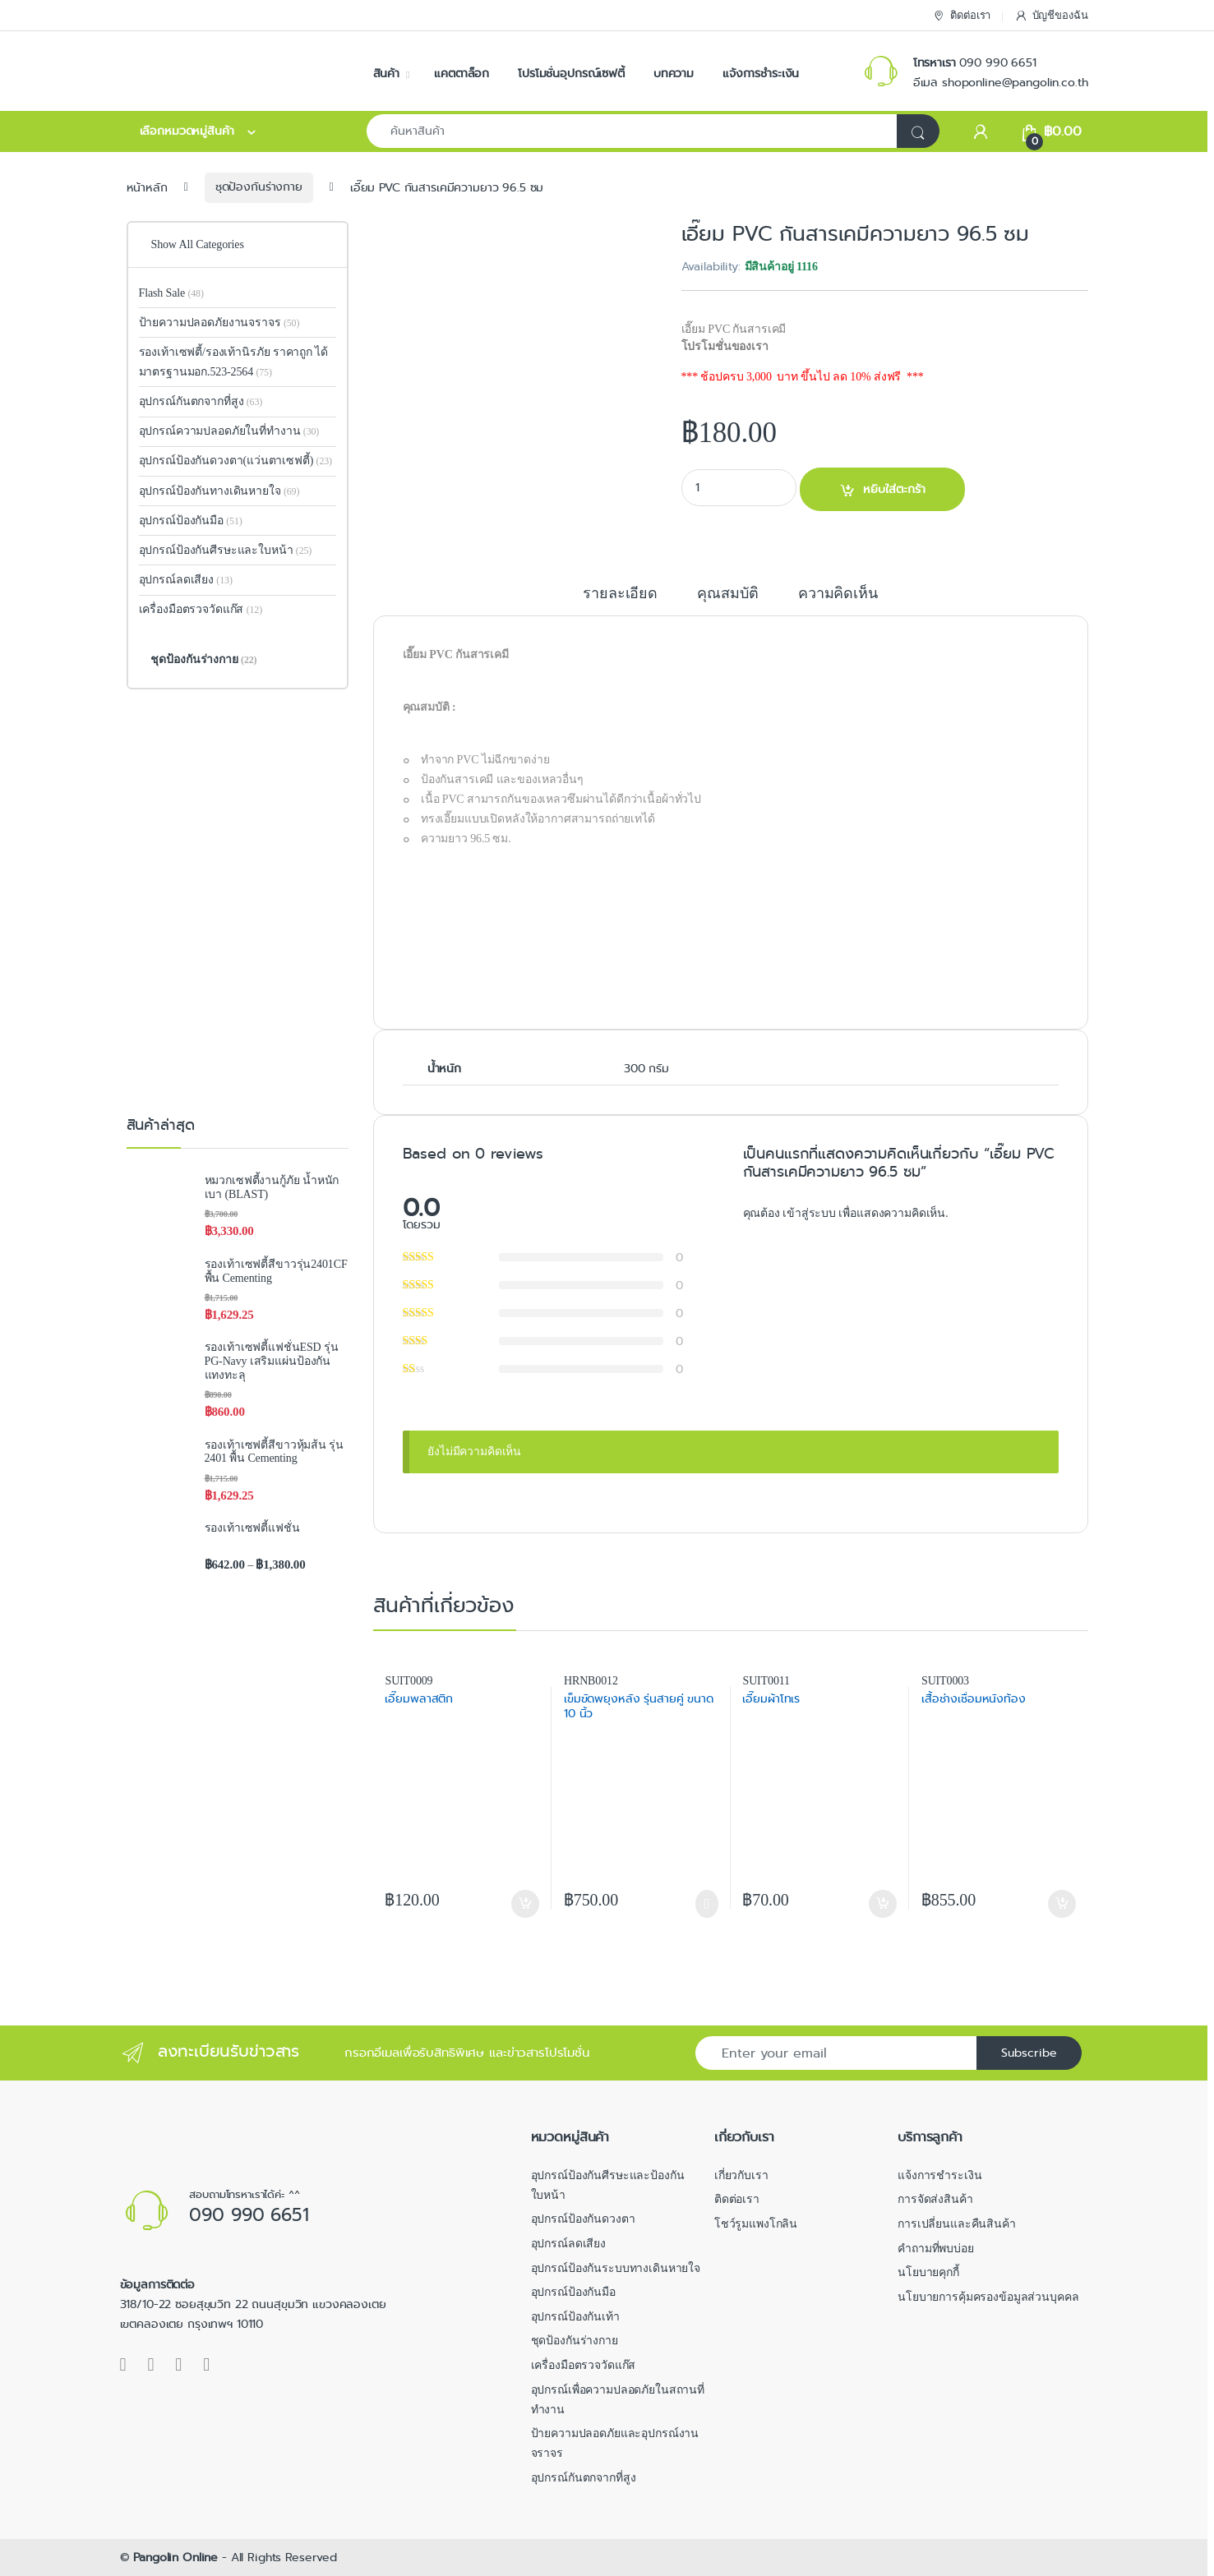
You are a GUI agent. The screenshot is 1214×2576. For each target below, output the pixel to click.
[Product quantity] (738, 487)
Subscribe (1029, 2052)
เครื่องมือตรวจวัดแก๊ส (201, 609)
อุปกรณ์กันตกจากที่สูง (201, 401)
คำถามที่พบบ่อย (936, 2248)
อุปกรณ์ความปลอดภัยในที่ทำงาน (229, 431)
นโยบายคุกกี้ (928, 2272)
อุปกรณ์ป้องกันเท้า (575, 2317)
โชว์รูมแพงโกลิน (755, 2224)
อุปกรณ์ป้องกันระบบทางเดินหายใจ (616, 2268)
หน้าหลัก (147, 186)
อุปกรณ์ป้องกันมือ (190, 520)
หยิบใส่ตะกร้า (894, 489)
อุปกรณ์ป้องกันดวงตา (583, 2219)
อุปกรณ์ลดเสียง (186, 580)
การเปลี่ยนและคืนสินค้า (957, 2224)
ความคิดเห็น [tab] (838, 593)
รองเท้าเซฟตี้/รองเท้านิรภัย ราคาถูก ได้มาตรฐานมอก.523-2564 (234, 362)
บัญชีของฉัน (1051, 16)
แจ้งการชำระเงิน (760, 73)
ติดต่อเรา (961, 16)
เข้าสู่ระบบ (810, 1213)
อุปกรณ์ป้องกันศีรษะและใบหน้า (225, 550)
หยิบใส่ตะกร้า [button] (525, 1904)
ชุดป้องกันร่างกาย (258, 186)
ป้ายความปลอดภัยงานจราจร (219, 322)
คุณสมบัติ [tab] (727, 593)
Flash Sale (171, 293)
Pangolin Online (175, 2557)
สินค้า (386, 73)
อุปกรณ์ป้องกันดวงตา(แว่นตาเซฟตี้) (226, 460)
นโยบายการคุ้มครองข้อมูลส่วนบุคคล (988, 2297)
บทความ (673, 73)
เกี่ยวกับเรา (741, 2175)
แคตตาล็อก (461, 73)
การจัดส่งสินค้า (935, 2199)
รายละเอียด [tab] (620, 593)
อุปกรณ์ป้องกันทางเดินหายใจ (219, 491)
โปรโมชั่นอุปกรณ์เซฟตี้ (571, 73)
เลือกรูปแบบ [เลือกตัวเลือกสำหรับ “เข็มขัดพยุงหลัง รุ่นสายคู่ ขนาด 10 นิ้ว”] (706, 1904)
